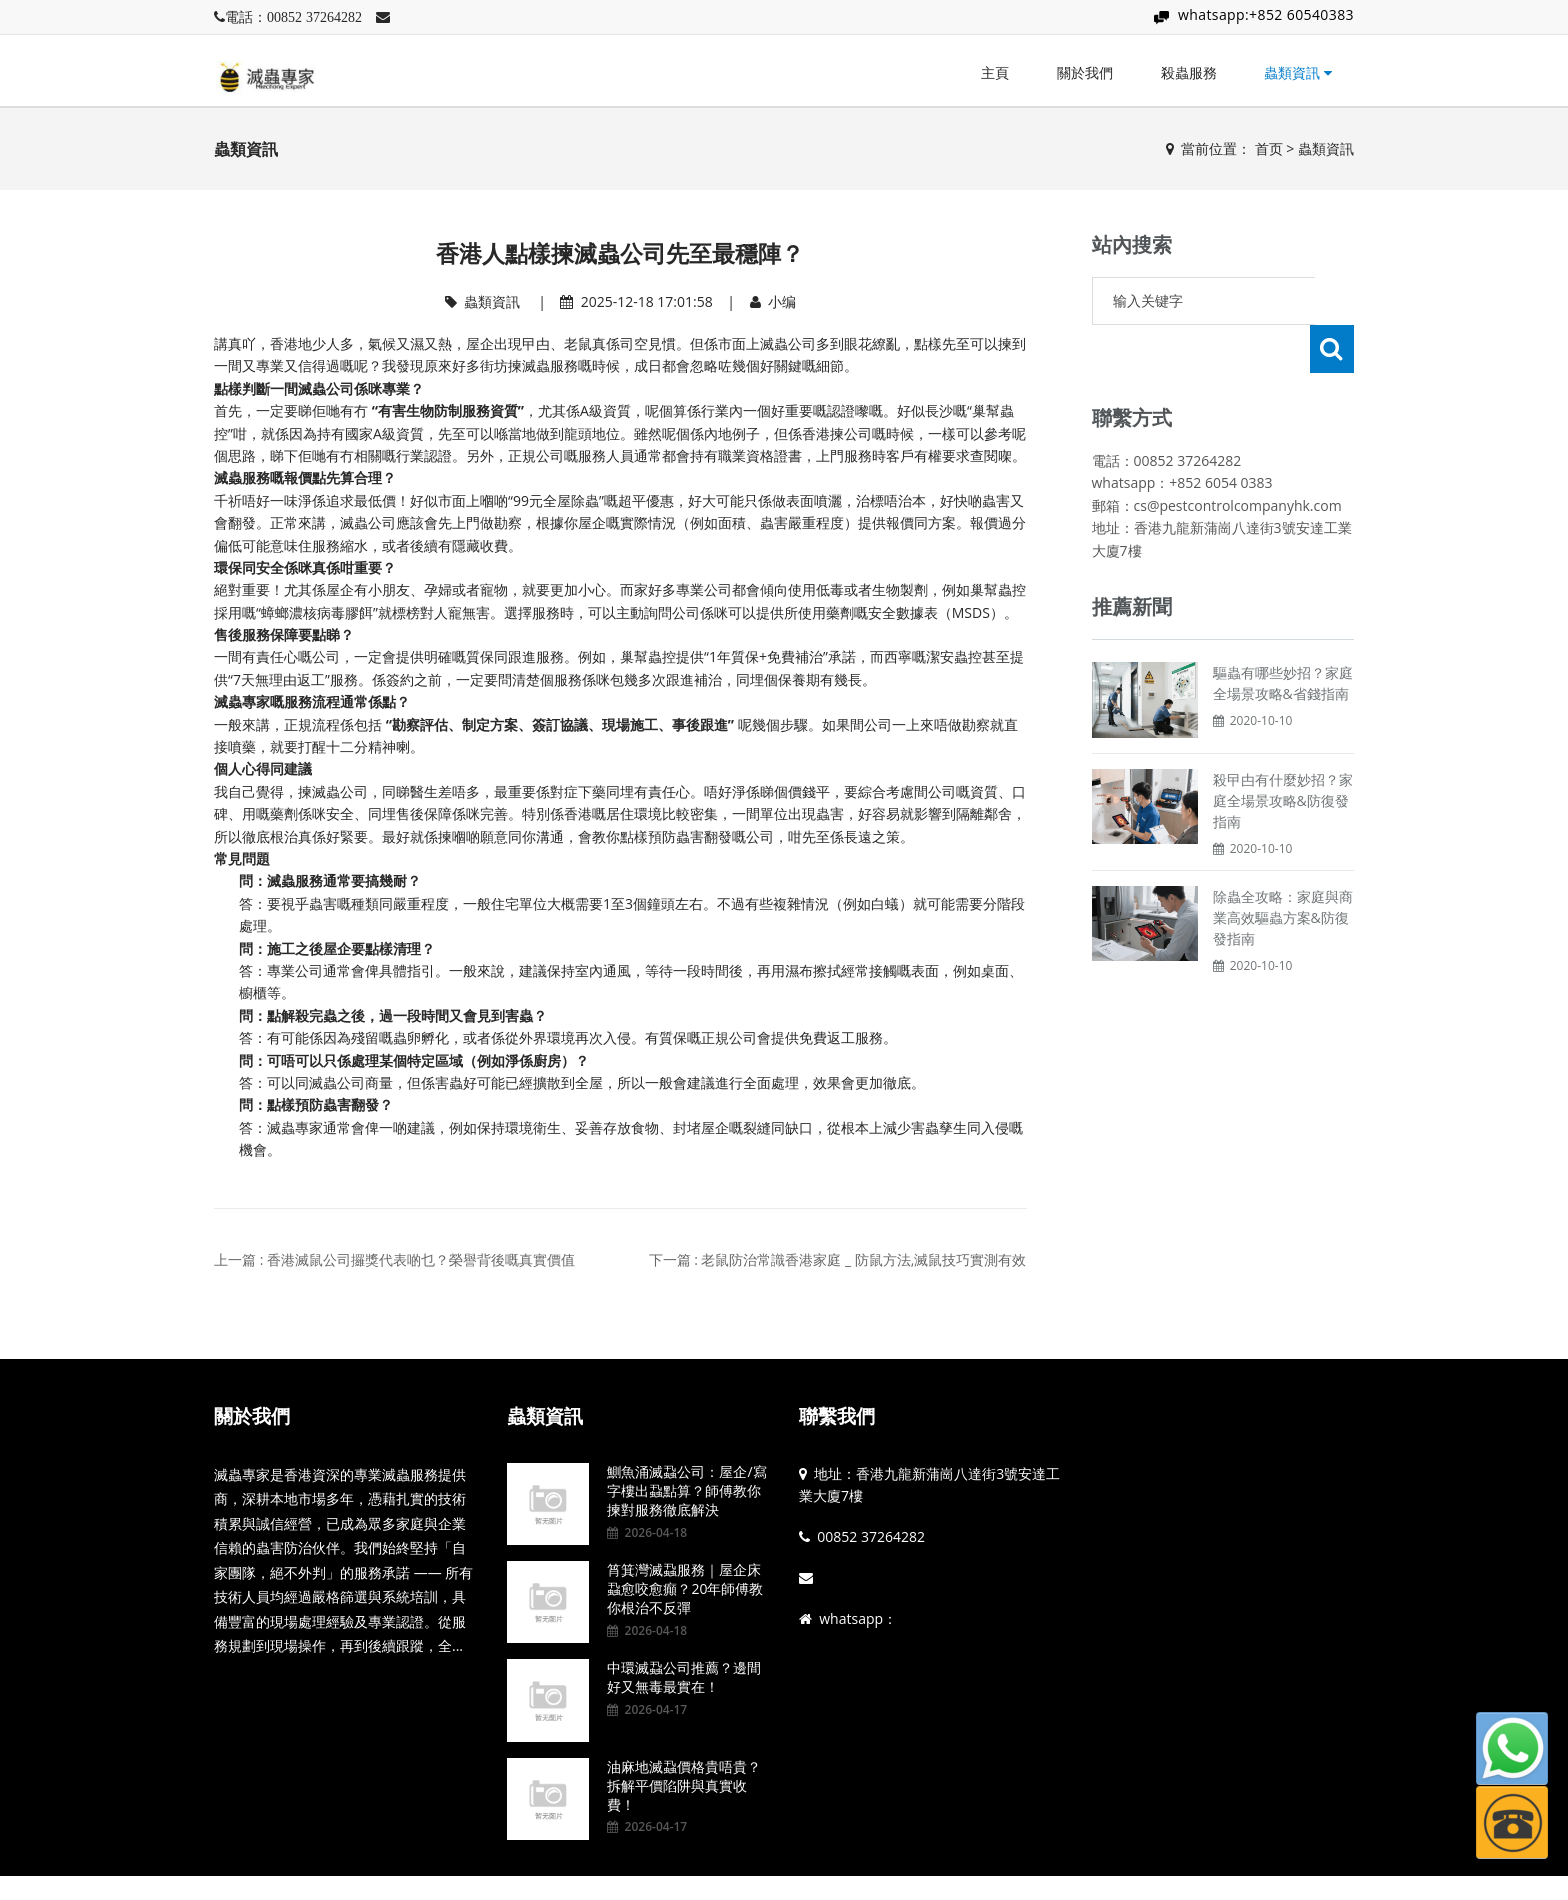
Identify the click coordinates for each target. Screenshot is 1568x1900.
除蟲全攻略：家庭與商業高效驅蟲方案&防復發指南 (1283, 869)
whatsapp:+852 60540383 (1266, 14)
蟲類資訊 (1298, 72)
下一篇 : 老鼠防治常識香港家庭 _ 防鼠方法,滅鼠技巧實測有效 (838, 1259)
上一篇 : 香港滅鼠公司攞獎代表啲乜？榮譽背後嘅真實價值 (394, 1259)
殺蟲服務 (1189, 72)
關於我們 (1085, 72)
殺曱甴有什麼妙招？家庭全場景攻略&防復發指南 (1283, 752)
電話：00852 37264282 (293, 17)
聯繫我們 (837, 1416)
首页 (1269, 148)
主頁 (995, 72)
